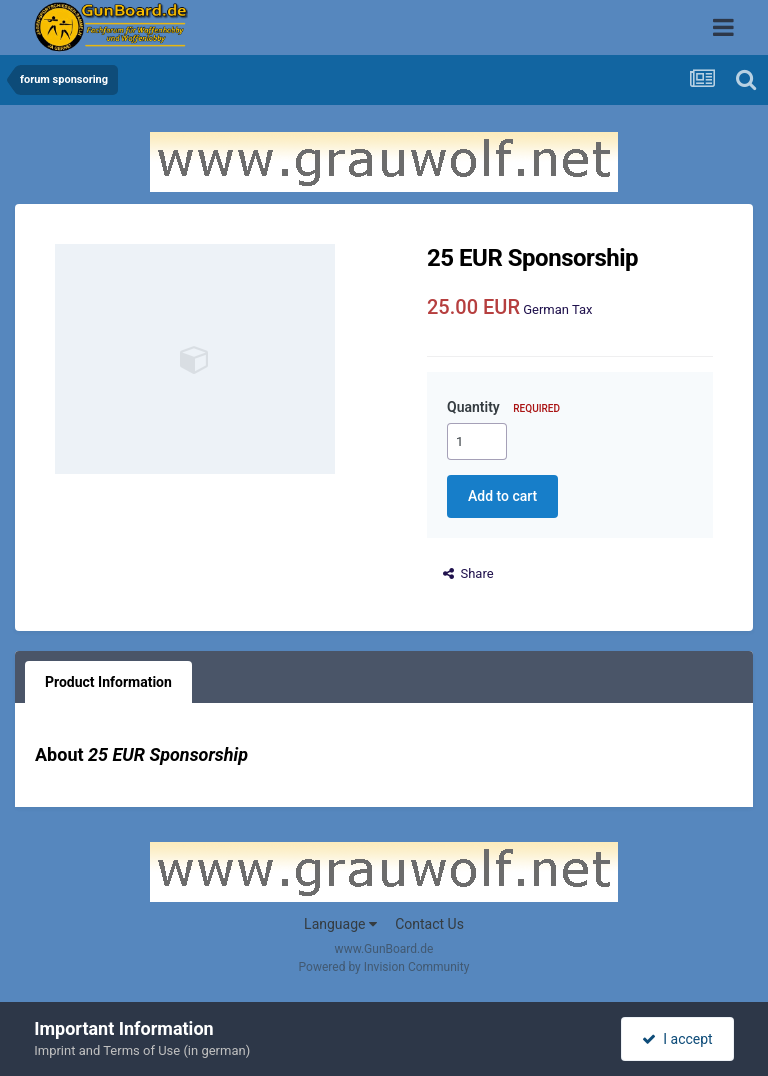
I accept (677, 1039)
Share (468, 573)
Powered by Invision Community (384, 967)
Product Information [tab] (108, 682)
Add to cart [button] (502, 496)
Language (340, 924)
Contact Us (429, 924)
